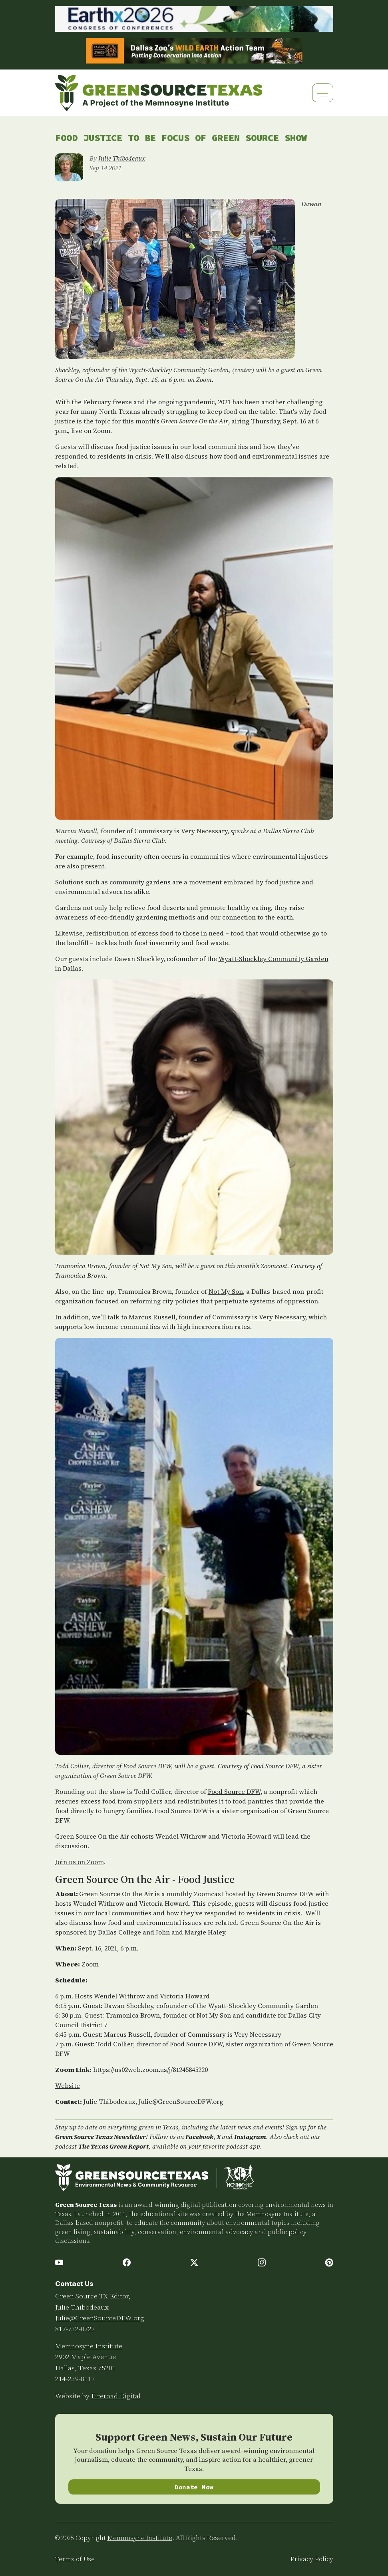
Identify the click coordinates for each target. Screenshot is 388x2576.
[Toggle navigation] (322, 92)
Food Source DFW (234, 1791)
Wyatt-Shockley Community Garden (273, 958)
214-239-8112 (75, 2378)
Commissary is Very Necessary (258, 1317)
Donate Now (194, 2487)
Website (67, 2085)
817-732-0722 (75, 2329)
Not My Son (226, 1291)
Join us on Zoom (79, 1861)
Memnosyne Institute (88, 2346)
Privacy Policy (312, 2559)
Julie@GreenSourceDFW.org (99, 2318)
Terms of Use (75, 2559)
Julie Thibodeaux (121, 158)
